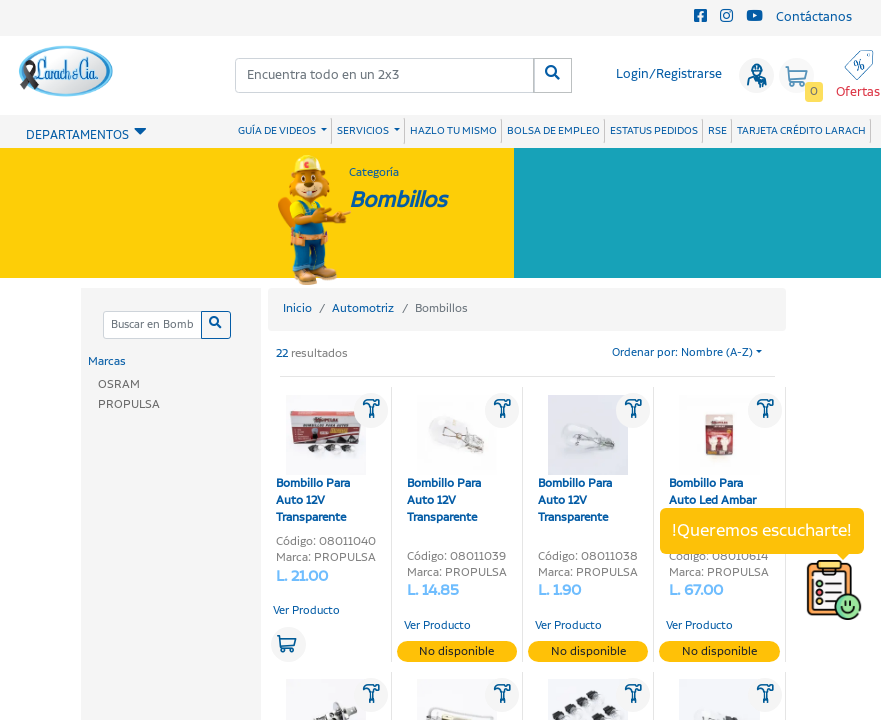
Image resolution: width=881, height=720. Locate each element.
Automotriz (363, 308)
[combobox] (385, 75)
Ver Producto (306, 611)
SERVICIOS (364, 131)
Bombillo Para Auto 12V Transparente (321, 460)
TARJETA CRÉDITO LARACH (801, 131)
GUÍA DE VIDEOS (278, 131)
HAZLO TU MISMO (453, 131)
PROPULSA (129, 404)
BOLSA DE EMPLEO (553, 131)
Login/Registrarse (669, 74)
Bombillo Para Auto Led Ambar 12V (714, 460)
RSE (717, 131)
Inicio (297, 308)
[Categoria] (152, 325)
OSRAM (119, 384)
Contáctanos (814, 17)
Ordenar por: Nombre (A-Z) (682, 353)
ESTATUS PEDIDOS (654, 131)
